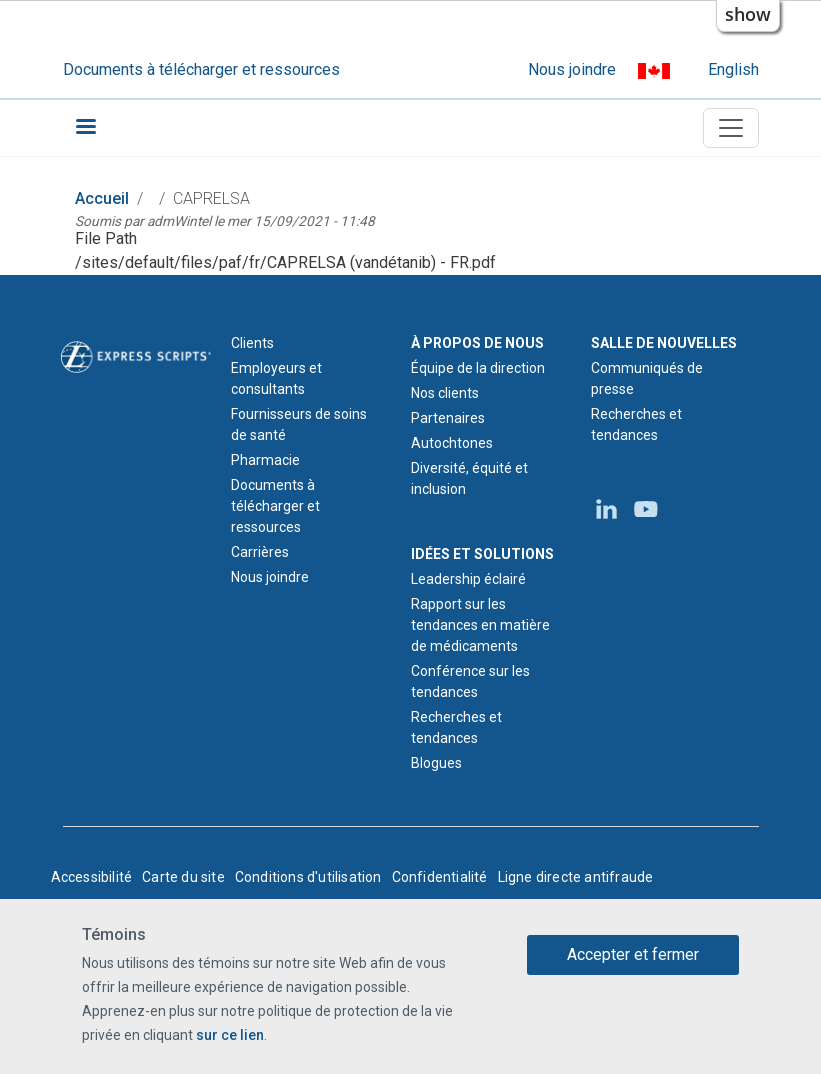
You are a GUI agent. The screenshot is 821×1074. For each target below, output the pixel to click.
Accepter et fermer (633, 954)
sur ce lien (230, 1035)
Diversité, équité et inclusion (469, 478)
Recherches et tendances (456, 727)
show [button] (748, 14)
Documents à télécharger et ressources (201, 69)
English (733, 69)
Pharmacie (265, 460)
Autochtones (452, 443)
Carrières (260, 552)
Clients (252, 343)
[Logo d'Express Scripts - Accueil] (136, 355)
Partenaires (448, 418)
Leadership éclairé (468, 579)
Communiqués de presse (647, 378)
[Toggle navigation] (731, 128)
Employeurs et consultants (276, 378)
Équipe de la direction (478, 368)
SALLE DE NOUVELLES (664, 343)
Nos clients (445, 393)
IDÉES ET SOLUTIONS (482, 554)
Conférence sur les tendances (470, 681)
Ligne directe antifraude (576, 877)
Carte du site (183, 877)
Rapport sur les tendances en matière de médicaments (480, 625)
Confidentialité (440, 877)
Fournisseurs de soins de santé (299, 424)
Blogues (436, 763)
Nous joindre (572, 69)
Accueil (102, 198)
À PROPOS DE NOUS (477, 343)
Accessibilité (92, 877)
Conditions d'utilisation (308, 877)
